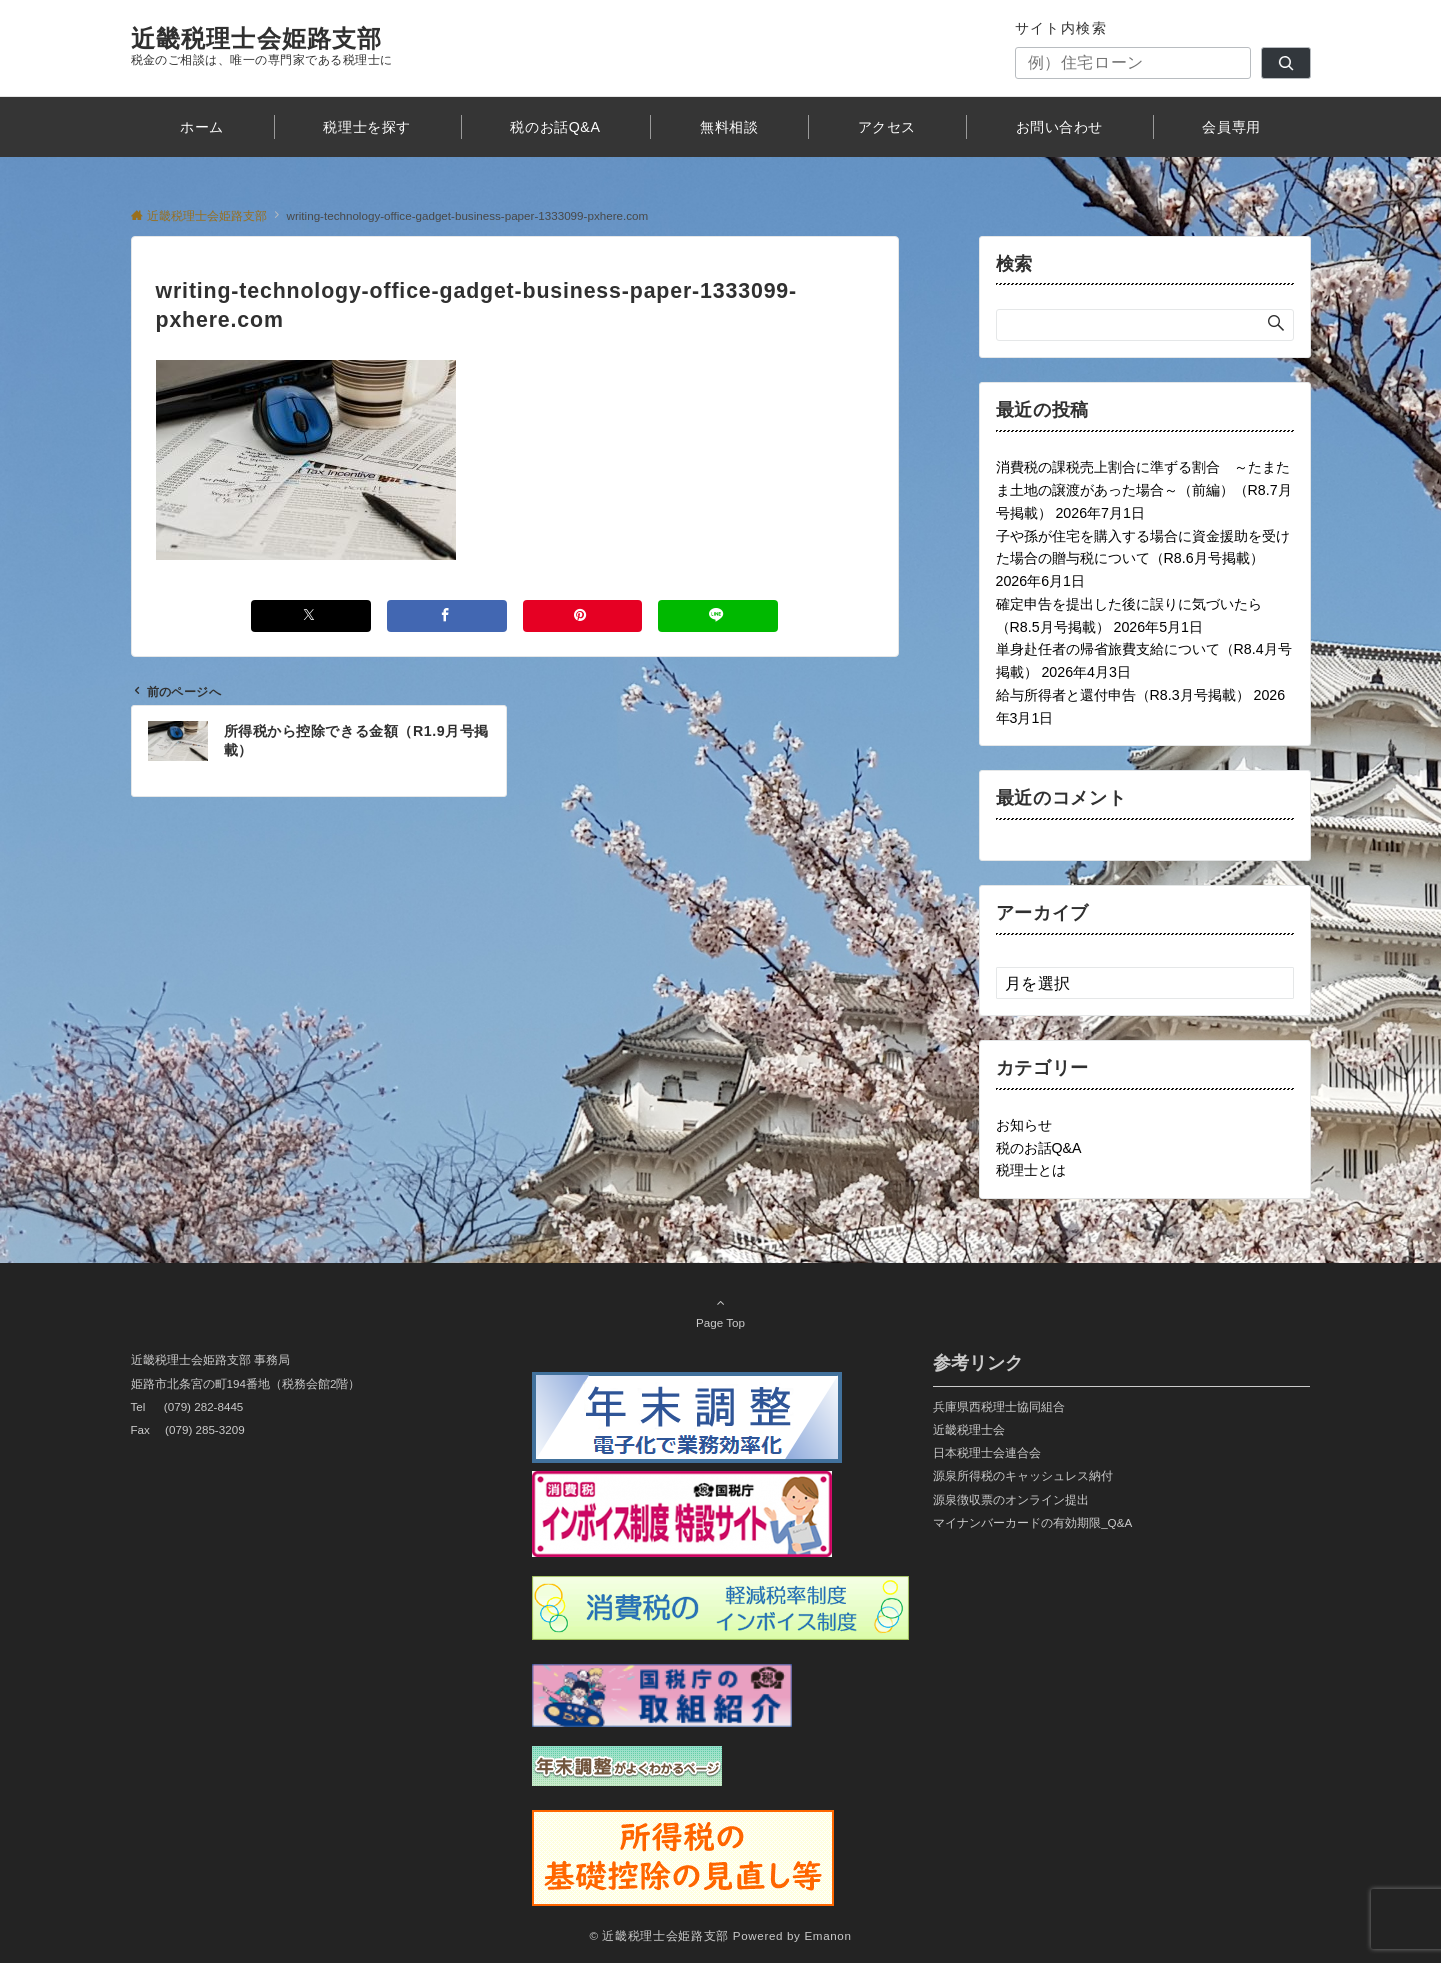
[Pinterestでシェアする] (583, 615)
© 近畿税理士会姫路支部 (658, 1935)
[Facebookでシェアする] (447, 615)
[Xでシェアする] (311, 615)
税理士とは (1031, 1170)
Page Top (721, 1312)
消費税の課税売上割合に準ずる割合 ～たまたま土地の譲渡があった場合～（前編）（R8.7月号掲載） (1144, 490)
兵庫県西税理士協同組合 (999, 1406)
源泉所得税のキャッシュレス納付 (1023, 1475)
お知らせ (1024, 1125)
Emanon (827, 1935)
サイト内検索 (1061, 28)
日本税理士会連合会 (987, 1452)
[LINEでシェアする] (718, 615)
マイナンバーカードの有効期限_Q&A (1032, 1522)
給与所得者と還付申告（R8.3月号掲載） (1123, 695)
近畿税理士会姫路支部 (257, 38)
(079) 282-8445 (204, 1406)
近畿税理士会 (969, 1429)
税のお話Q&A (1039, 1148)
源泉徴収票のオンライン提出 (1011, 1499)
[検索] (1286, 63)
